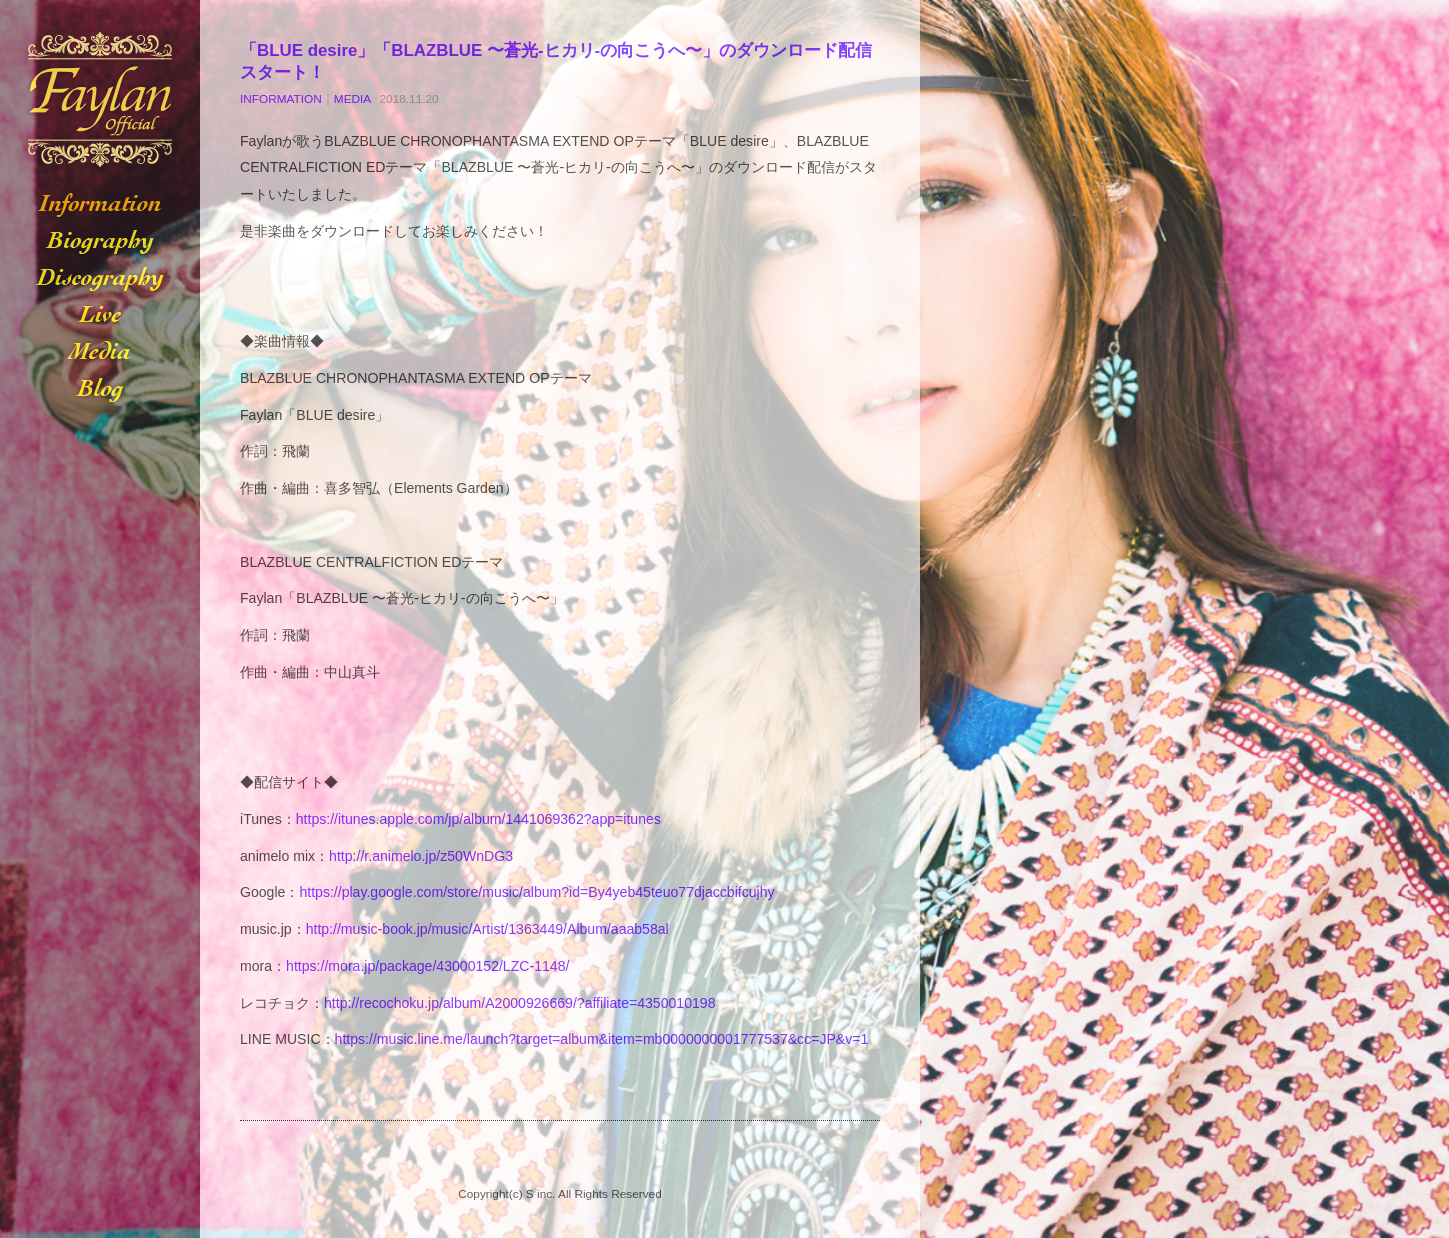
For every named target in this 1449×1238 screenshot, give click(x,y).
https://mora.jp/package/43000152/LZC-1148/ (427, 966)
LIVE (100, 315)
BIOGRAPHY (100, 241)
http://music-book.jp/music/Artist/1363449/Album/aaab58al (487, 929)
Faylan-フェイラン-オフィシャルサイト (100, 100)
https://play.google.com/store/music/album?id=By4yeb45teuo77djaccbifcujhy (536, 892)
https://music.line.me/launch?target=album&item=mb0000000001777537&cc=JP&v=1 (602, 1039)
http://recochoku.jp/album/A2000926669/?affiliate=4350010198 (520, 1003)
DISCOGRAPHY (100, 278)
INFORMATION (100, 204)
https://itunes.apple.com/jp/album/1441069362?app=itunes (478, 819)
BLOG (100, 389)
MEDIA (100, 352)
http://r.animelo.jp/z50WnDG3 (421, 856)
